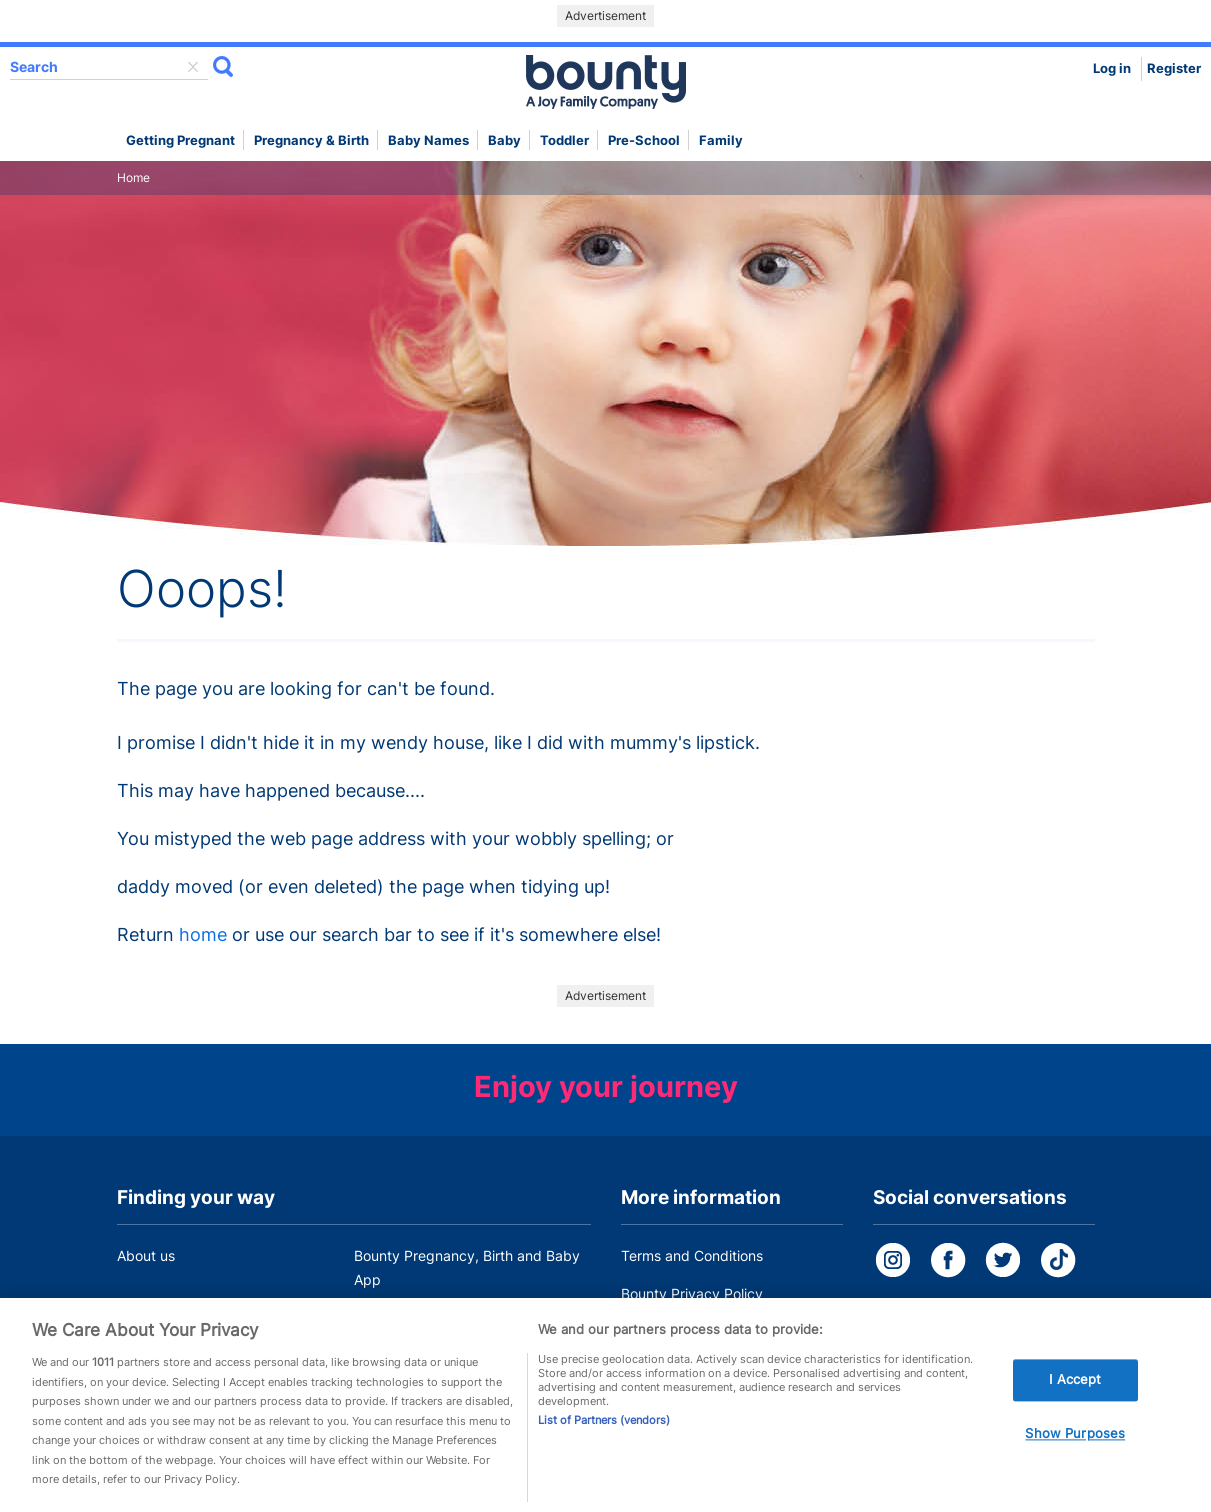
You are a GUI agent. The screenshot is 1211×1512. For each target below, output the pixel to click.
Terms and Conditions (692, 1255)
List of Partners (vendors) (604, 1432)
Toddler (564, 140)
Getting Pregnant (180, 140)
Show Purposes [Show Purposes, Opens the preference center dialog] (1075, 1446)
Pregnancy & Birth (311, 140)
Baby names (428, 140)
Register (1174, 68)
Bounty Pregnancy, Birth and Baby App (467, 1267)
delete (193, 67)
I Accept (1075, 1392)
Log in (1112, 68)
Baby (504, 140)
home (203, 934)
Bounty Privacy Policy (692, 1293)
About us (146, 1255)
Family (721, 140)
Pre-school (644, 140)
